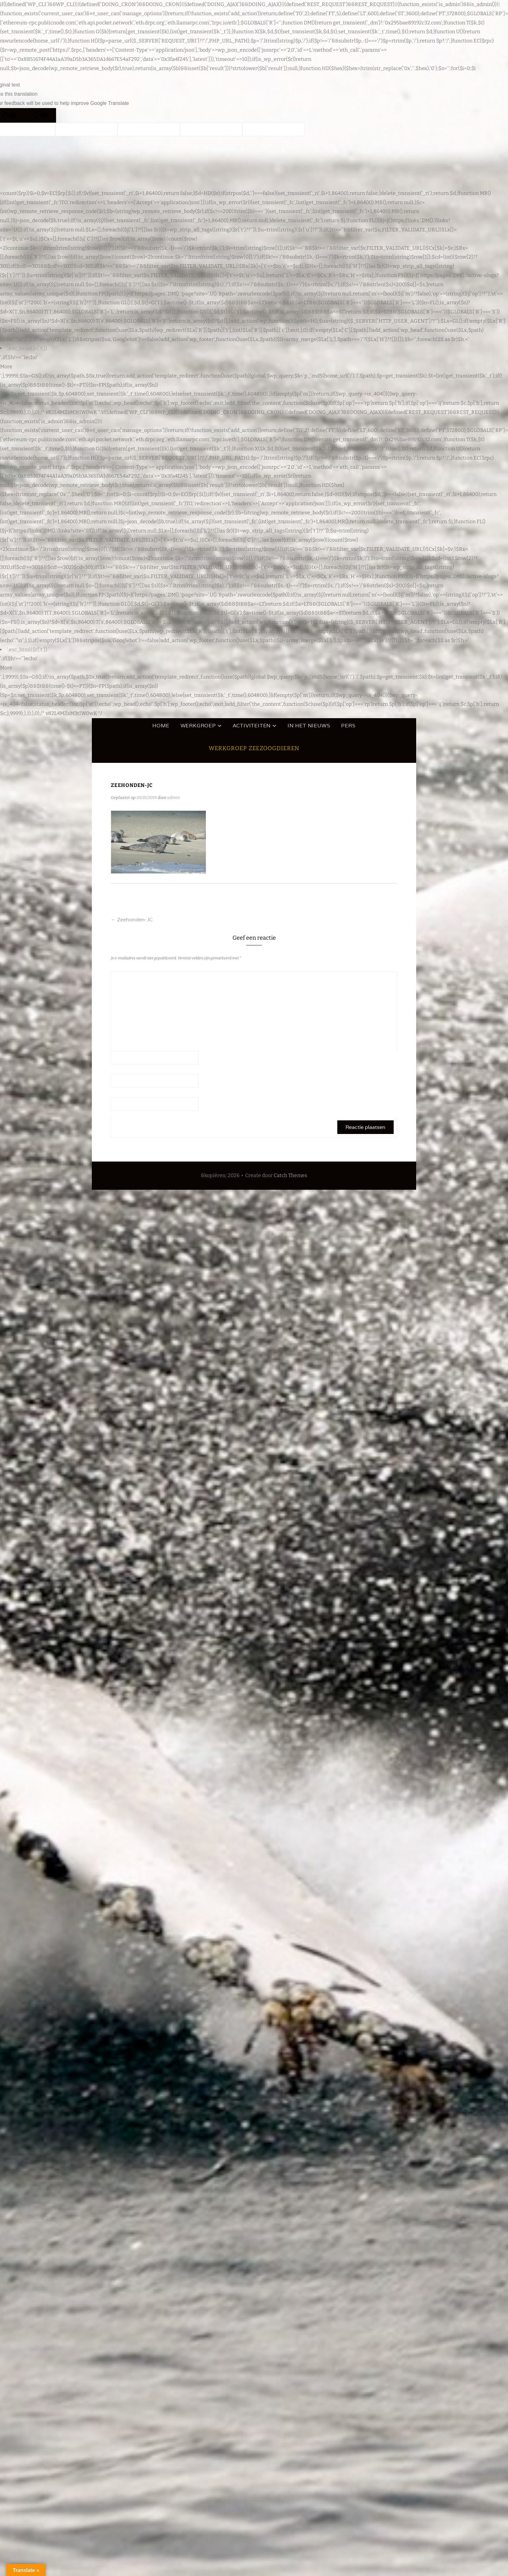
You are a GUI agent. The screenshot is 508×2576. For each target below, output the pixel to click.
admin (173, 797)
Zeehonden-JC (132, 919)
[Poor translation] (40, 115)
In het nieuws (309, 725)
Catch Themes (290, 1175)
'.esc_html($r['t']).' (28, 348)
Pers (348, 725)
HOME (160, 725)
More (6, 367)
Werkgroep (198, 725)
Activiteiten (252, 725)
